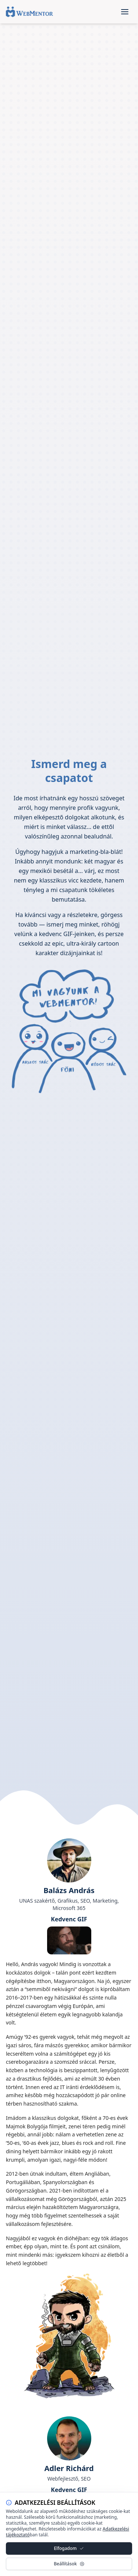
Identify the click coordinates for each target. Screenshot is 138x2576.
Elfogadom (69, 2548)
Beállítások (69, 2564)
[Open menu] (124, 11)
